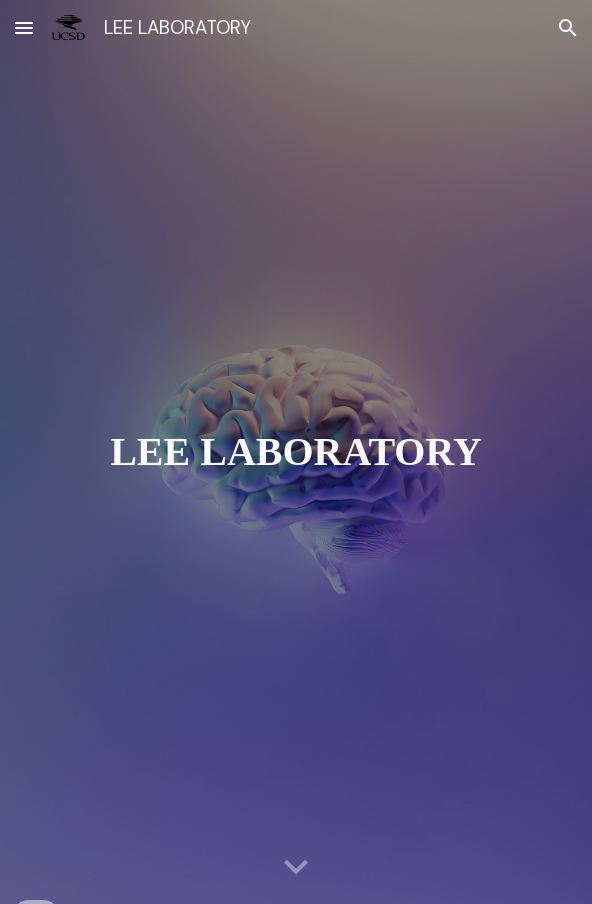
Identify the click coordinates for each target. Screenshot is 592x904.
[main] (296, 451)
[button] (24, 27)
